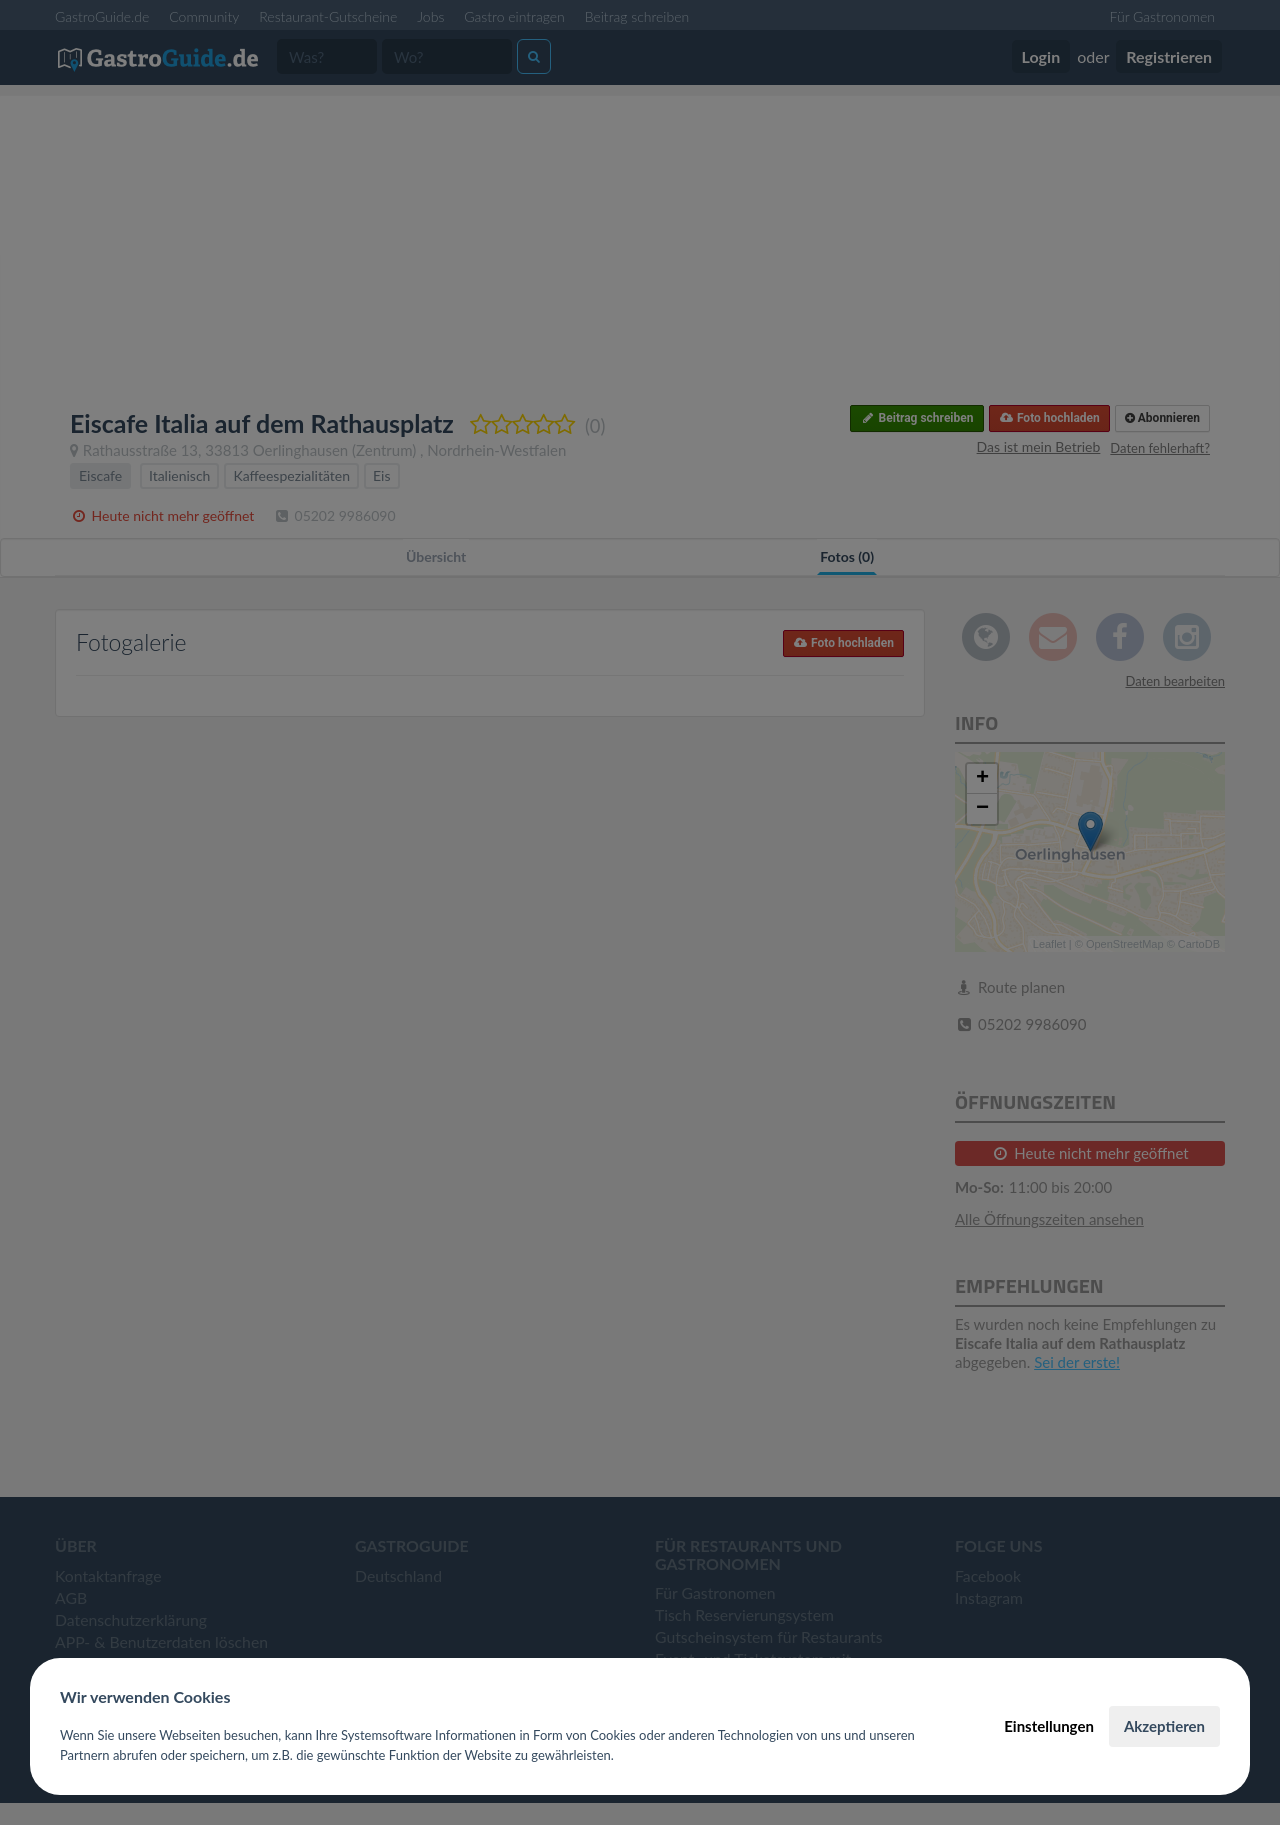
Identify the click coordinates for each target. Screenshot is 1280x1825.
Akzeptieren (1164, 1726)
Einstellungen (1049, 1726)
